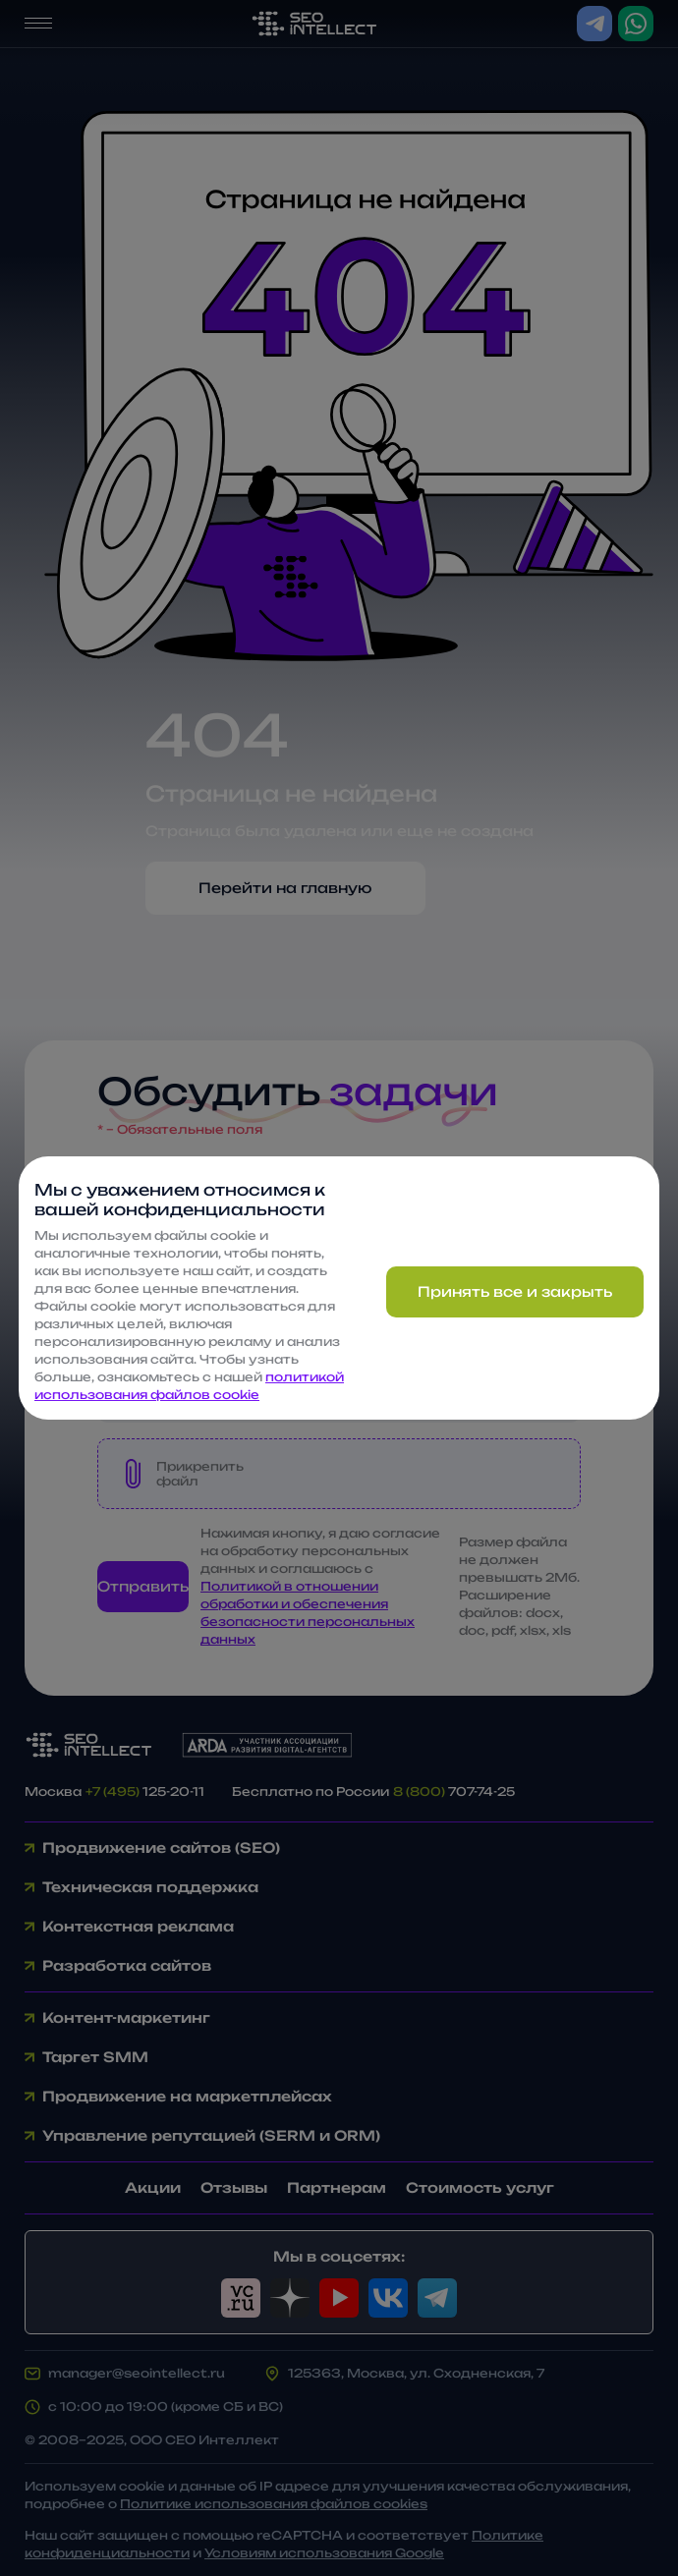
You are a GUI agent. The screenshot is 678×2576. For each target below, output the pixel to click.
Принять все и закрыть (515, 1291)
